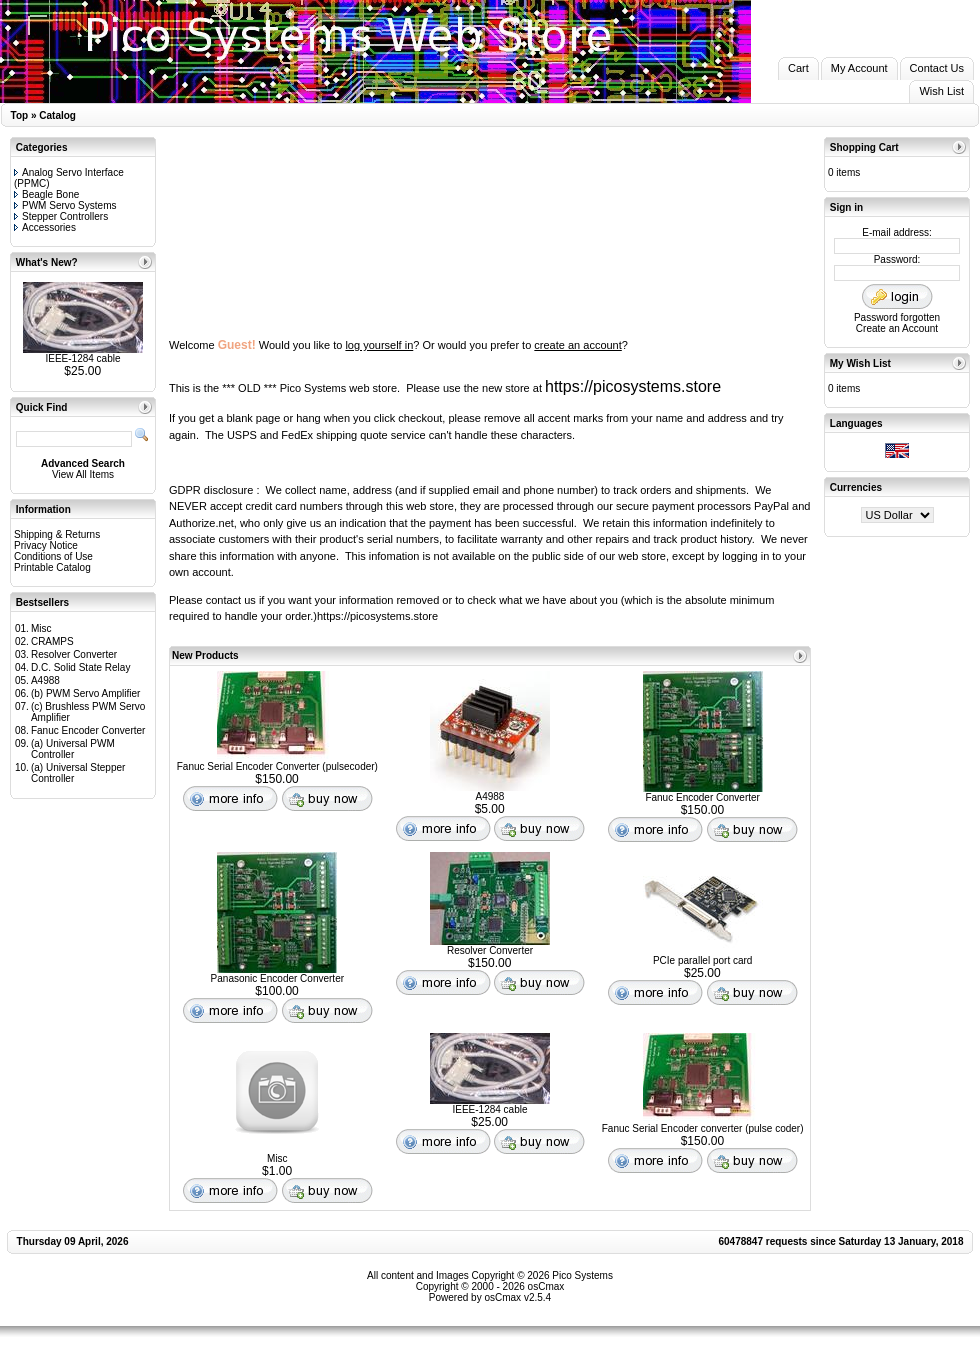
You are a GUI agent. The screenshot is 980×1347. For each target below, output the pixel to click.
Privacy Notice (46, 545)
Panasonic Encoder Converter (277, 978)
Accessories (45, 227)
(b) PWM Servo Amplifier (85, 693)
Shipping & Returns (57, 534)
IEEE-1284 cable (82, 358)
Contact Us (937, 68)
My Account (859, 68)
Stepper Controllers (61, 216)
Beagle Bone (46, 194)
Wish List (941, 91)
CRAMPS (52, 641)
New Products (205, 655)
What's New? (47, 262)
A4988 (45, 680)
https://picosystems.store (633, 386)
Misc (41, 628)
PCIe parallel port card (703, 960)
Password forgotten (897, 317)
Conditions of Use (53, 556)
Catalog (57, 115)
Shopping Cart (864, 147)
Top (20, 115)
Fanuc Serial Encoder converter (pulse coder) (703, 1128)
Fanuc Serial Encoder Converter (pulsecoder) (277, 766)
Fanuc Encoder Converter (88, 730)
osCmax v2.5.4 (517, 1297)
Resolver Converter (74, 654)
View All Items (83, 474)
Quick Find (42, 407)
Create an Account (897, 328)
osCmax (544, 1286)
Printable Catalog (52, 567)
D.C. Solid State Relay (81, 667)
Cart (798, 68)
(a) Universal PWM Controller (73, 749)
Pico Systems (582, 1275)
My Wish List (860, 363)
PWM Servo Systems (65, 205)
